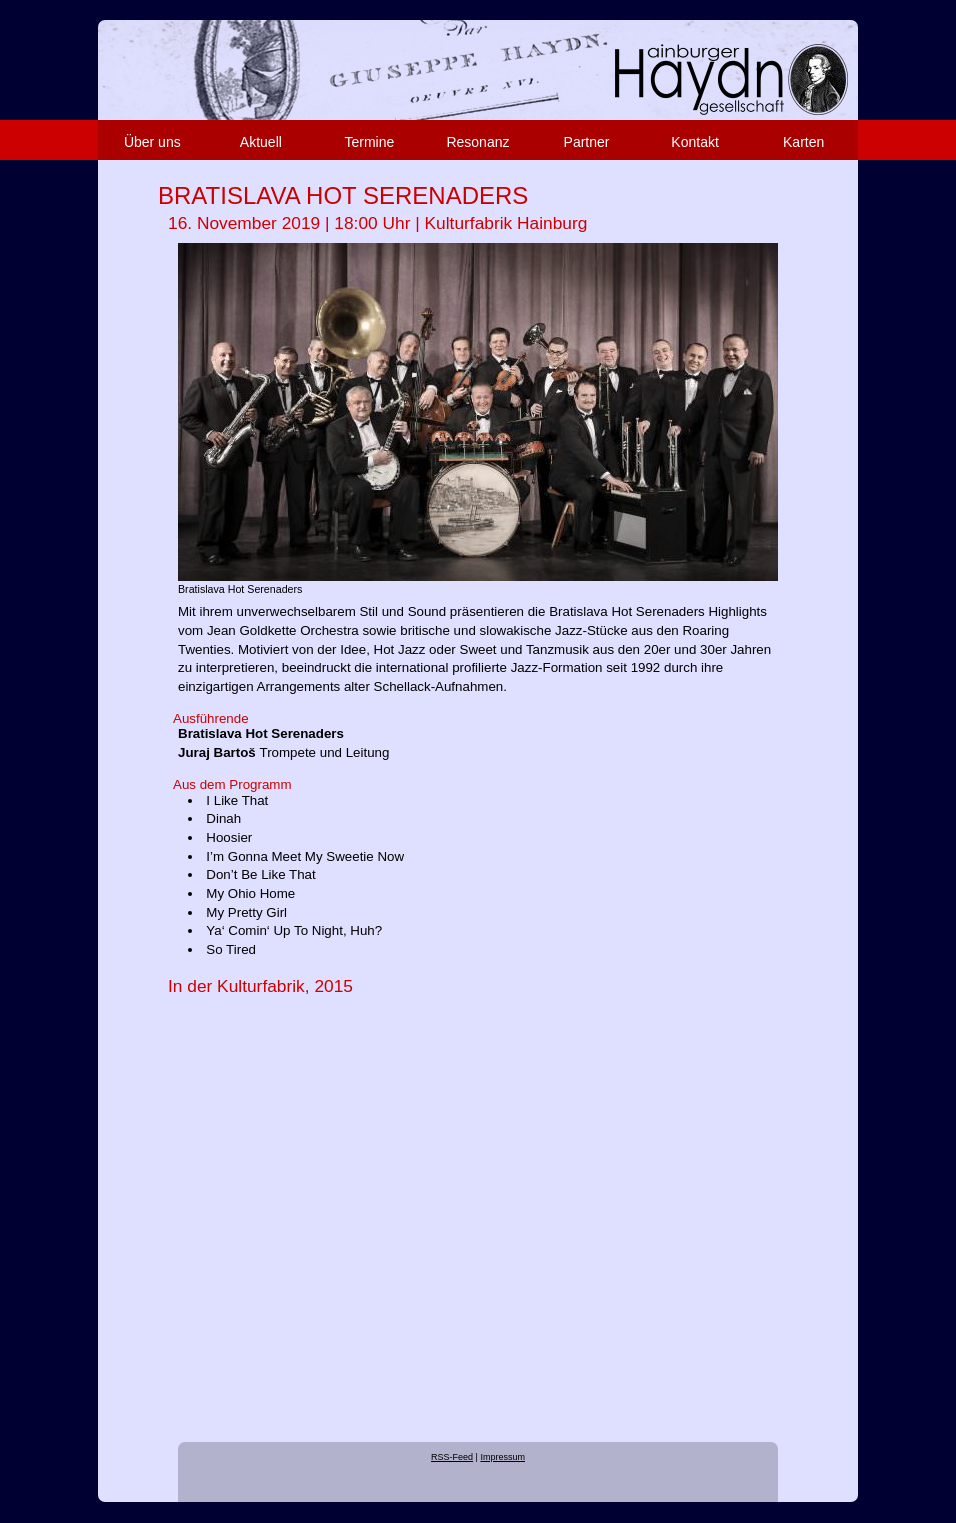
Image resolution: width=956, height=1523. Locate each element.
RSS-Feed (452, 1457)
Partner (587, 142)
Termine (370, 142)
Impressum (502, 1457)
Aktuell (261, 142)
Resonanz (477, 142)
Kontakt (694, 142)
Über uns (152, 142)
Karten (803, 142)
